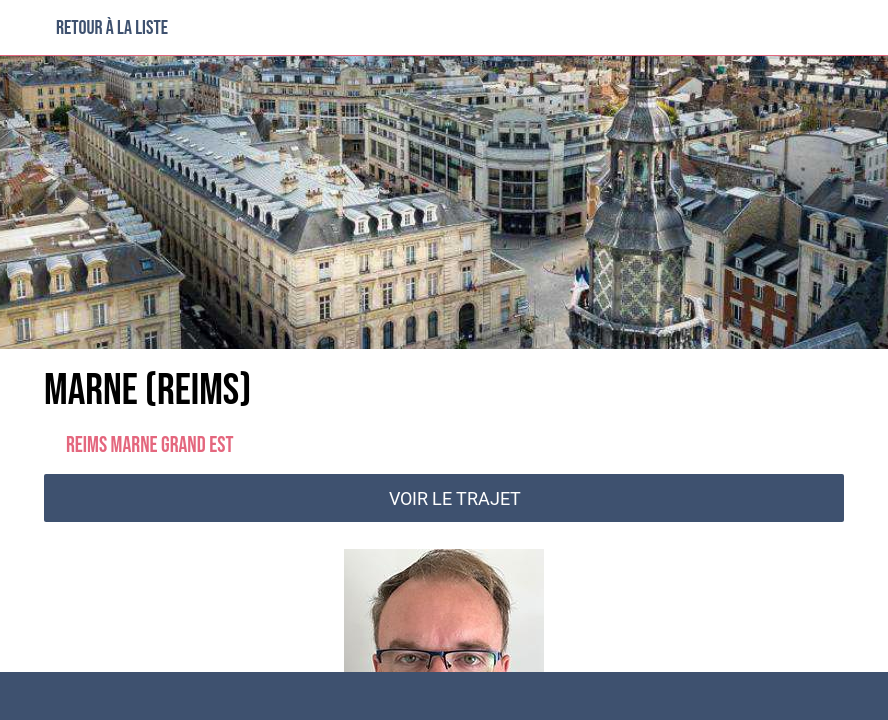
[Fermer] (28, 28)
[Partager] (658, 696)
